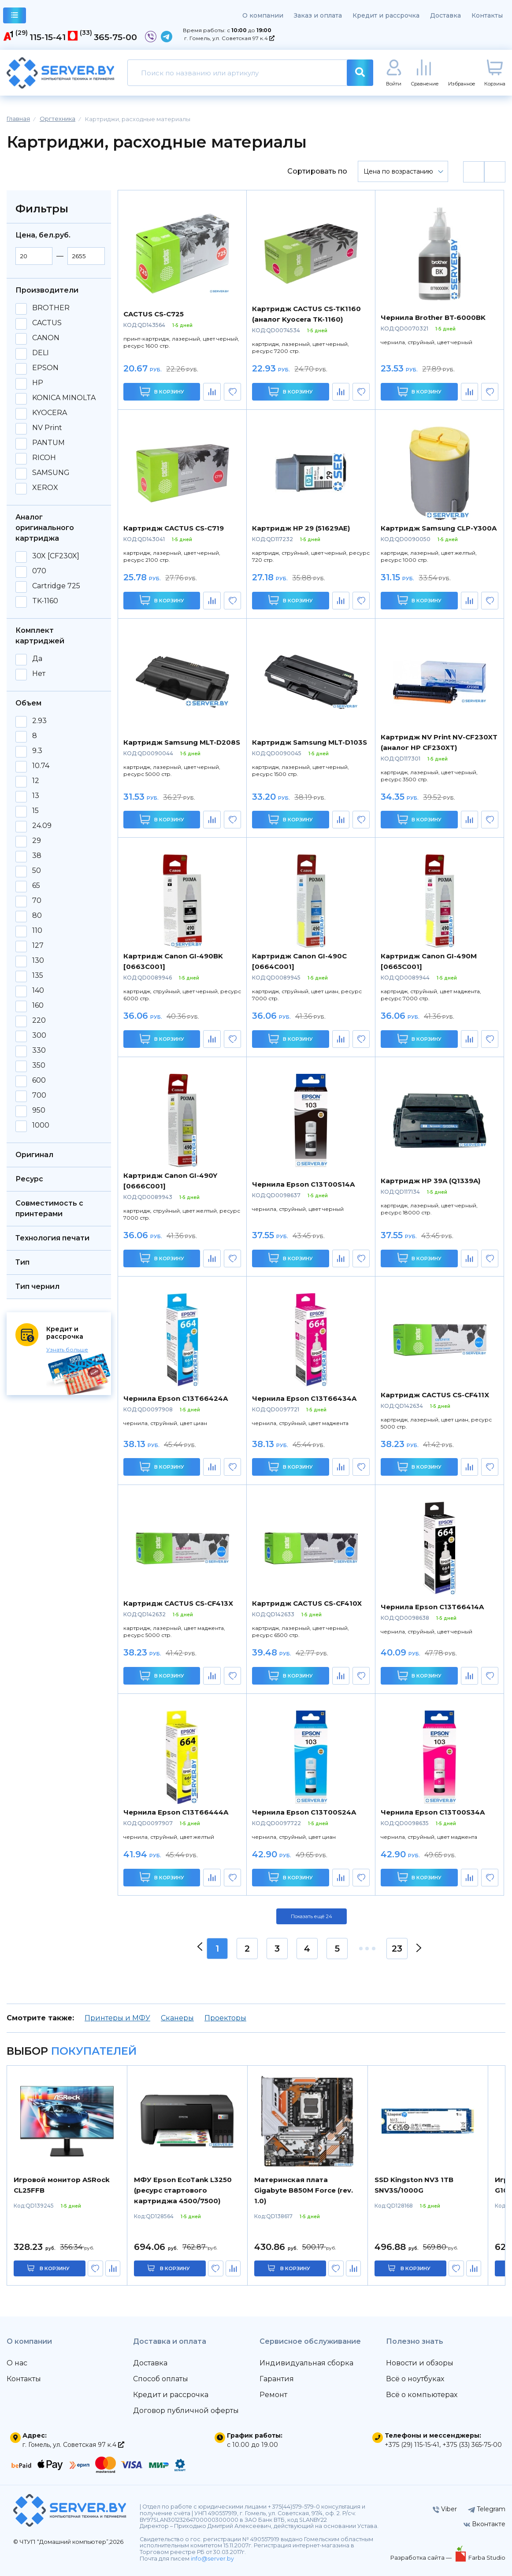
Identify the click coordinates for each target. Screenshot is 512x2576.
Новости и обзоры (419, 2363)
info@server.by (212, 2558)
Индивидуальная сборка (306, 2363)
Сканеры (177, 2018)
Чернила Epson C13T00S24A (304, 1812)
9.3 (37, 751)
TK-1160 (45, 601)
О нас (17, 2363)
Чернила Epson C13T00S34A (433, 1812)
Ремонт (273, 2394)
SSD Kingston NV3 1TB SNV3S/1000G (414, 2184)
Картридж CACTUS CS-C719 (173, 528)
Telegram (486, 2509)
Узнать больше (67, 1349)
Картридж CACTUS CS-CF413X (178, 1603)
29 (36, 841)
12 (35, 781)
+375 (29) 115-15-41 (412, 2445)
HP (37, 383)
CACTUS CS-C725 (153, 314)
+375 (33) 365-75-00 (472, 2445)
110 (37, 931)
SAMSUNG (51, 473)
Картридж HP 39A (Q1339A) (430, 1181)
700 (39, 1095)
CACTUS (47, 323)
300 (39, 1035)
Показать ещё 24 (311, 1916)
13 (35, 796)
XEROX (45, 488)
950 (38, 1110)
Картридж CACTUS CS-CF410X (307, 1603)
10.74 (40, 766)
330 (39, 1050)
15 (35, 811)
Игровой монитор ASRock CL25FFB (62, 2184)
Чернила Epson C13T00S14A (303, 1184)
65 (36, 886)
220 (39, 1020)
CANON (45, 338)
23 (397, 1948)
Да (37, 659)
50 (36, 871)
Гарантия (277, 2379)
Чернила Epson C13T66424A (175, 1398)
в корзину (55, 2268)
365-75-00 (115, 37)
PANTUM (48, 443)
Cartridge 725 (56, 586)
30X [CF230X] (55, 556)
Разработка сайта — (421, 2557)
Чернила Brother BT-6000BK (433, 317)
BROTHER (51, 308)
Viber (445, 2509)
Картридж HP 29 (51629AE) (301, 528)
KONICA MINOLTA (64, 398)
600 (39, 1080)
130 (38, 961)
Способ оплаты (160, 2379)
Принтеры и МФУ (117, 2018)
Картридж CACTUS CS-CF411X (435, 1395)
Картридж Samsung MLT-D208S (181, 742)
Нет (38, 674)
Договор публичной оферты (186, 2410)
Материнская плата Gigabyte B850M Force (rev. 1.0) (303, 2190)
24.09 (42, 826)
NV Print (47, 428)
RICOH (44, 458)
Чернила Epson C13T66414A (432, 1607)
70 (36, 901)
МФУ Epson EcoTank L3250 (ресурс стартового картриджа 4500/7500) (183, 2190)
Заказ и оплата (318, 15)
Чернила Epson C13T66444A (175, 1812)
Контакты (487, 15)
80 (37, 916)
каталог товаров (14, 16)
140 (38, 991)
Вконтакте (484, 2524)
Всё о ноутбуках (415, 2379)
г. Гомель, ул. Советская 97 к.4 (229, 38)
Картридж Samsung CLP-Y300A (439, 528)
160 (38, 1006)
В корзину (162, 391)
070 (39, 571)
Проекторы (225, 2018)
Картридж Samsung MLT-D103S (309, 742)
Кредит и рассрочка (385, 15)
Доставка (445, 15)
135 (37, 976)
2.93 (39, 721)
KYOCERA (49, 413)
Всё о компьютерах (421, 2394)
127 (38, 946)
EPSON (45, 368)
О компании (262, 15)
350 (38, 1065)
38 (36, 856)
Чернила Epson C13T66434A (304, 1398)
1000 (40, 1125)
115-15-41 (48, 37)
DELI (40, 353)
